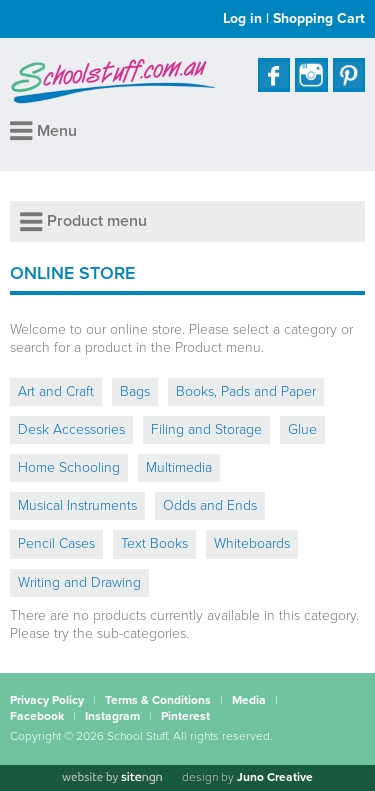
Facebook (37, 716)
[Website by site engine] (112, 778)
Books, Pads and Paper (246, 391)
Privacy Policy (47, 700)
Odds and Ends (210, 505)
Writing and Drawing (79, 582)
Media (249, 700)
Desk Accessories (71, 429)
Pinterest (185, 716)
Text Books (154, 543)
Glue (302, 429)
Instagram (112, 716)
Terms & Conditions (158, 700)
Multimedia (179, 467)
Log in (242, 18)
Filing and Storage (206, 429)
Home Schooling (69, 467)
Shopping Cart (319, 18)
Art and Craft (56, 391)
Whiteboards (252, 543)
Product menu (83, 221)
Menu (43, 131)
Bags (135, 391)
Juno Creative (275, 777)
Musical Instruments (77, 505)
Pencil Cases (56, 543)
